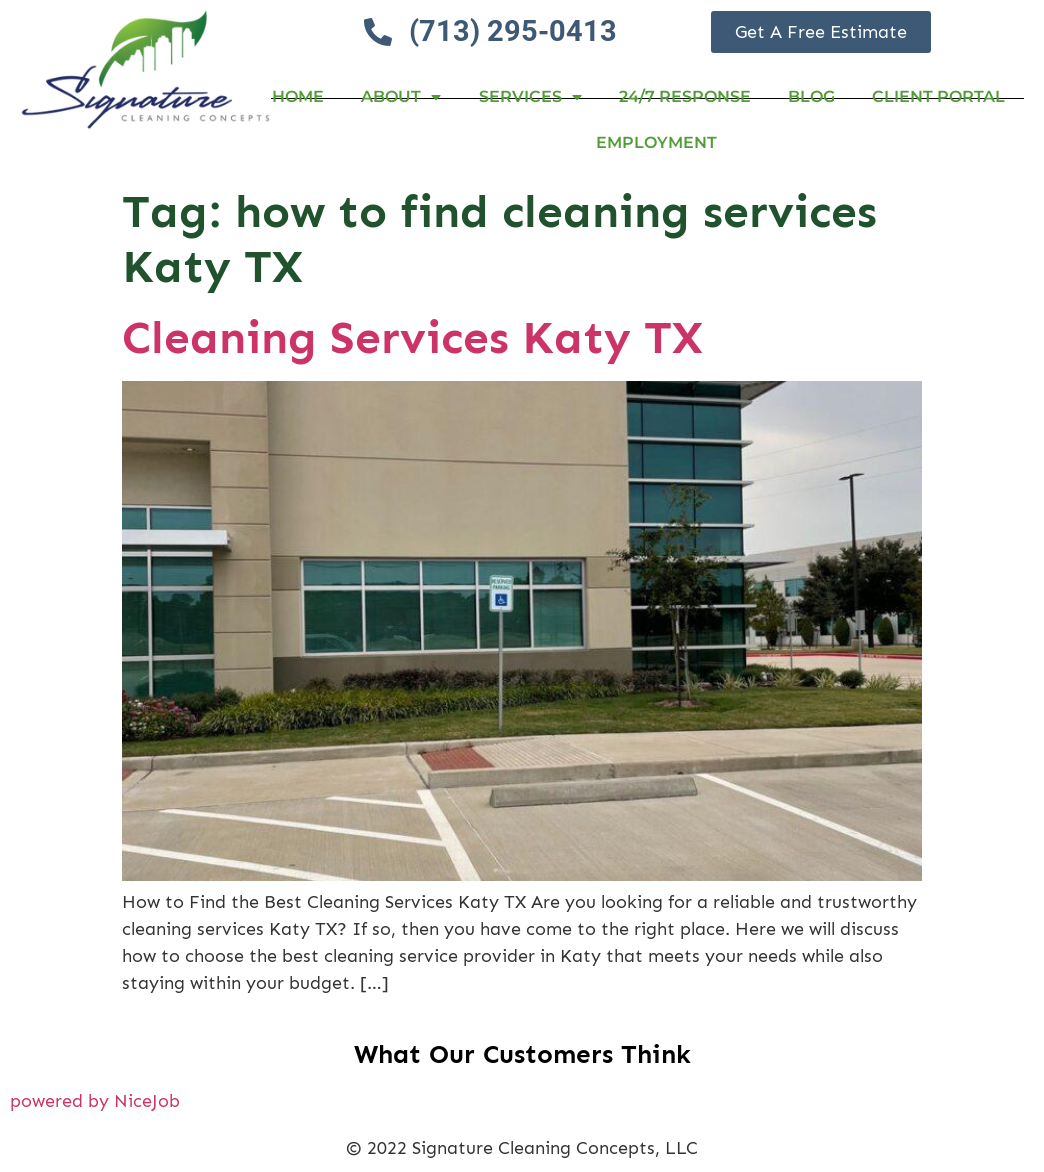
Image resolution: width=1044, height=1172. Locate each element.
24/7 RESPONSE (685, 96)
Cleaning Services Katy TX (412, 337)
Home (298, 96)
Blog (811, 96)
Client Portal (938, 96)
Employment (656, 142)
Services (530, 97)
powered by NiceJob (95, 1101)
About (401, 97)
